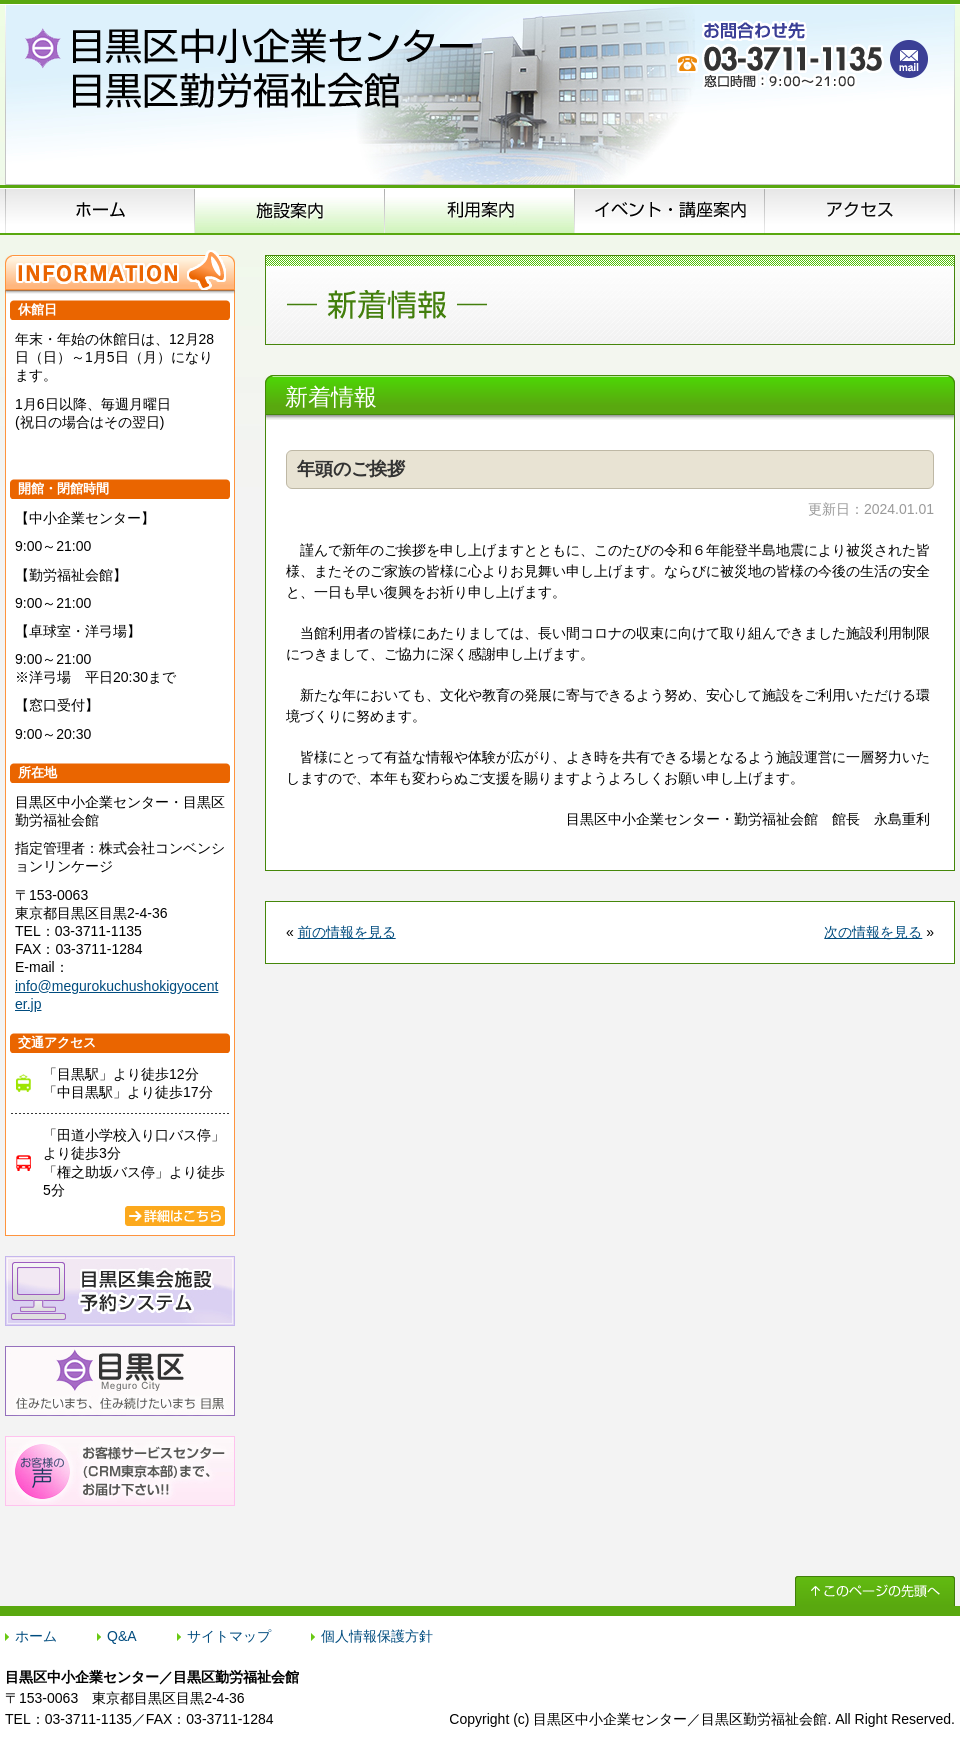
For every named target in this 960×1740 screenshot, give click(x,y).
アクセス (860, 210)
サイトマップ (229, 1636)
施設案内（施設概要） (290, 210)
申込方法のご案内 (480, 210)
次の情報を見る (873, 932)
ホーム (100, 210)
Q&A (122, 1636)
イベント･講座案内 (670, 210)
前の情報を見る (347, 932)
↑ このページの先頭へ (875, 1591)
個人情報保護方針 (377, 1636)
